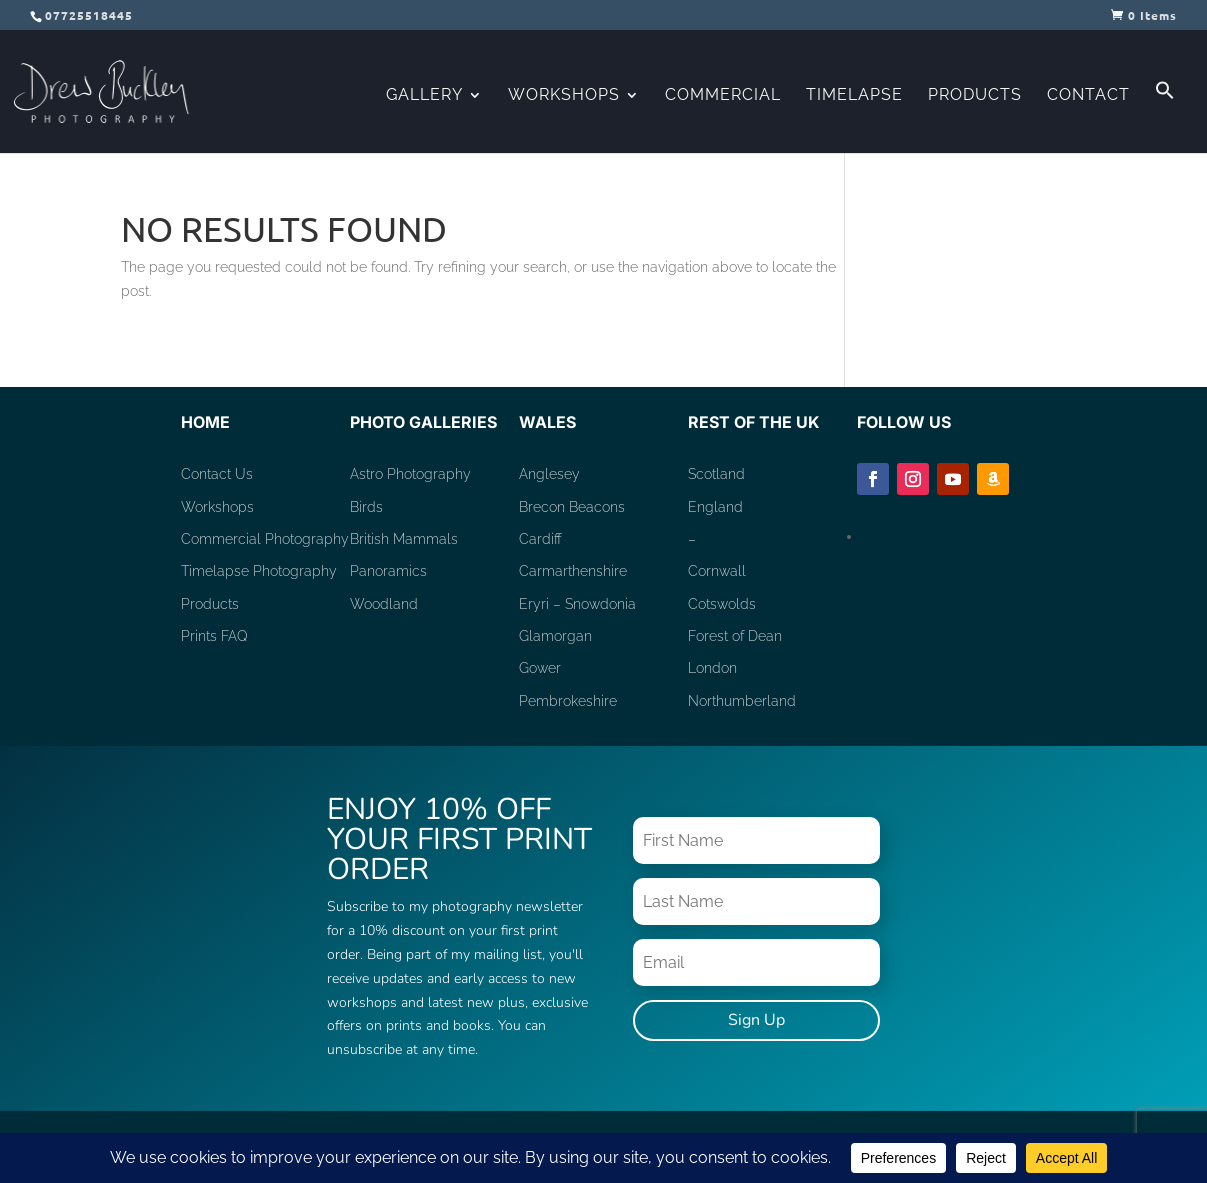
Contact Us (217, 474)
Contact (1088, 96)
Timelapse (854, 96)
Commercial (723, 96)
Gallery (424, 96)
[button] (1165, 116)
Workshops (564, 96)
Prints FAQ (214, 636)
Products (975, 96)
